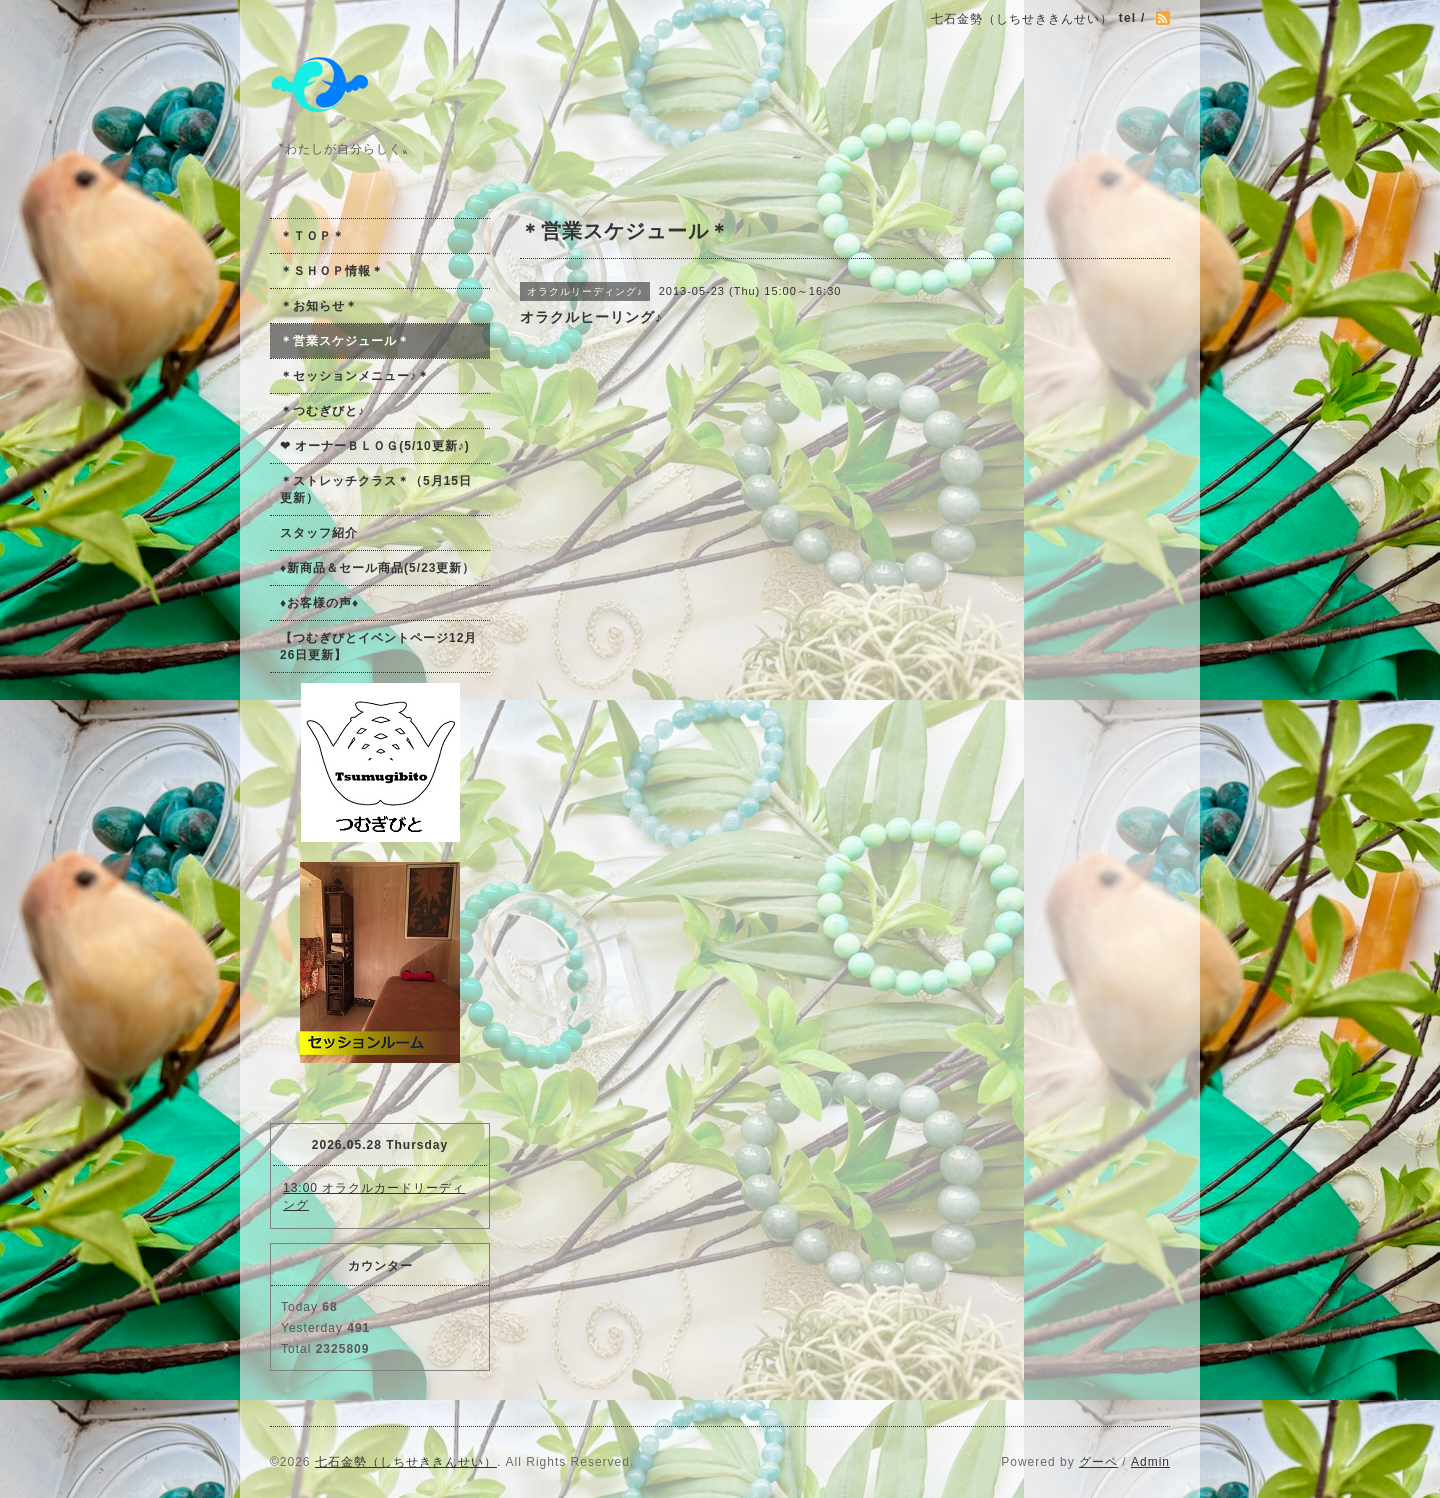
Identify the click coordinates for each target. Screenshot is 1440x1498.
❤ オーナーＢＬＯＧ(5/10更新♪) (375, 446)
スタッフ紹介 (319, 533)
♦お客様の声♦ (319, 603)
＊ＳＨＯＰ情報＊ (332, 271)
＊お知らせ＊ (319, 306)
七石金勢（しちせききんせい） (406, 1462)
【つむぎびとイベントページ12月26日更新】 (378, 646)
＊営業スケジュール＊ (345, 341)
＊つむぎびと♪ (322, 411)
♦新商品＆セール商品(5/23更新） (377, 568)
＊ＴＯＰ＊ (312, 236)
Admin (1150, 1462)
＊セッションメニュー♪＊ (355, 376)
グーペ (1098, 1462)
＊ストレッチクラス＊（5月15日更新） (376, 489)
